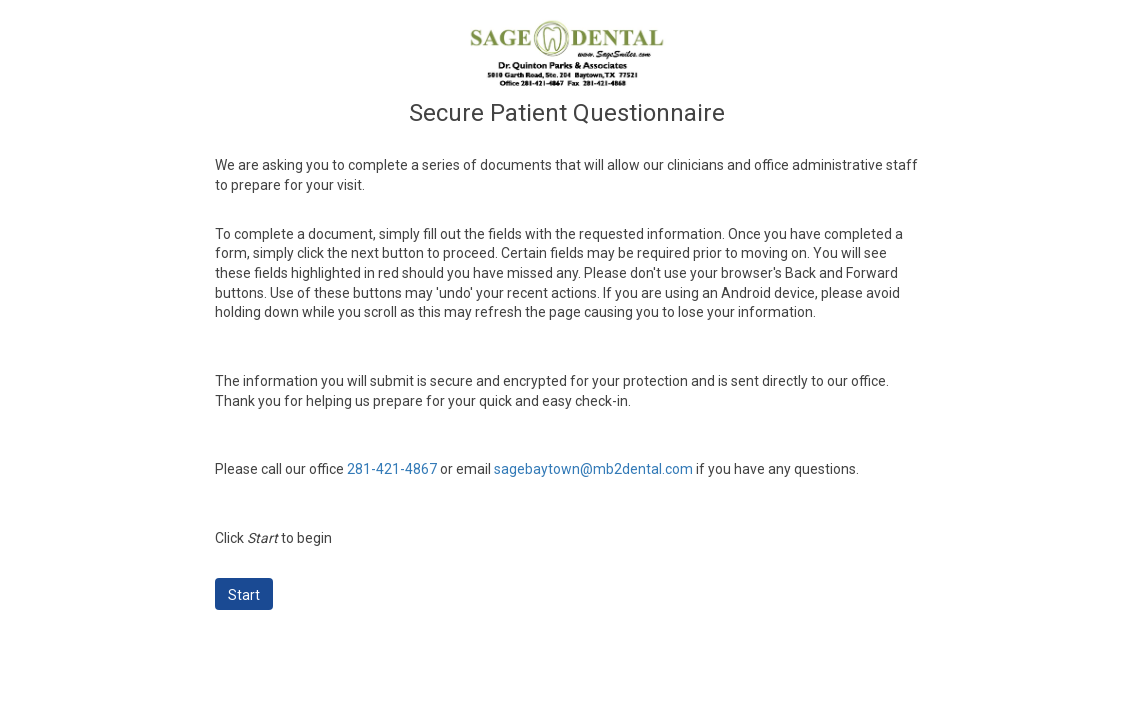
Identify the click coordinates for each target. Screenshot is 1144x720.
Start (244, 595)
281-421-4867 (392, 469)
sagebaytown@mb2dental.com (593, 469)
